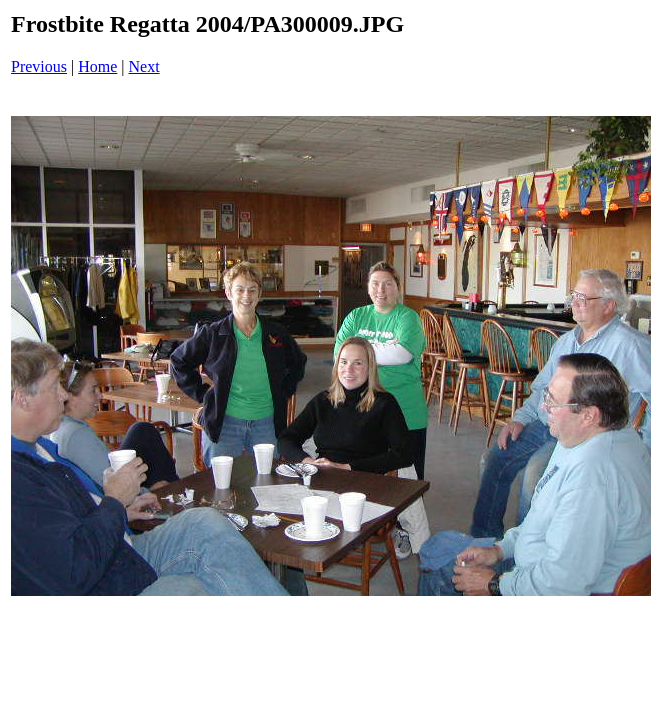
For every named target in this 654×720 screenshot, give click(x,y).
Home (97, 66)
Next (144, 66)
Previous (39, 66)
